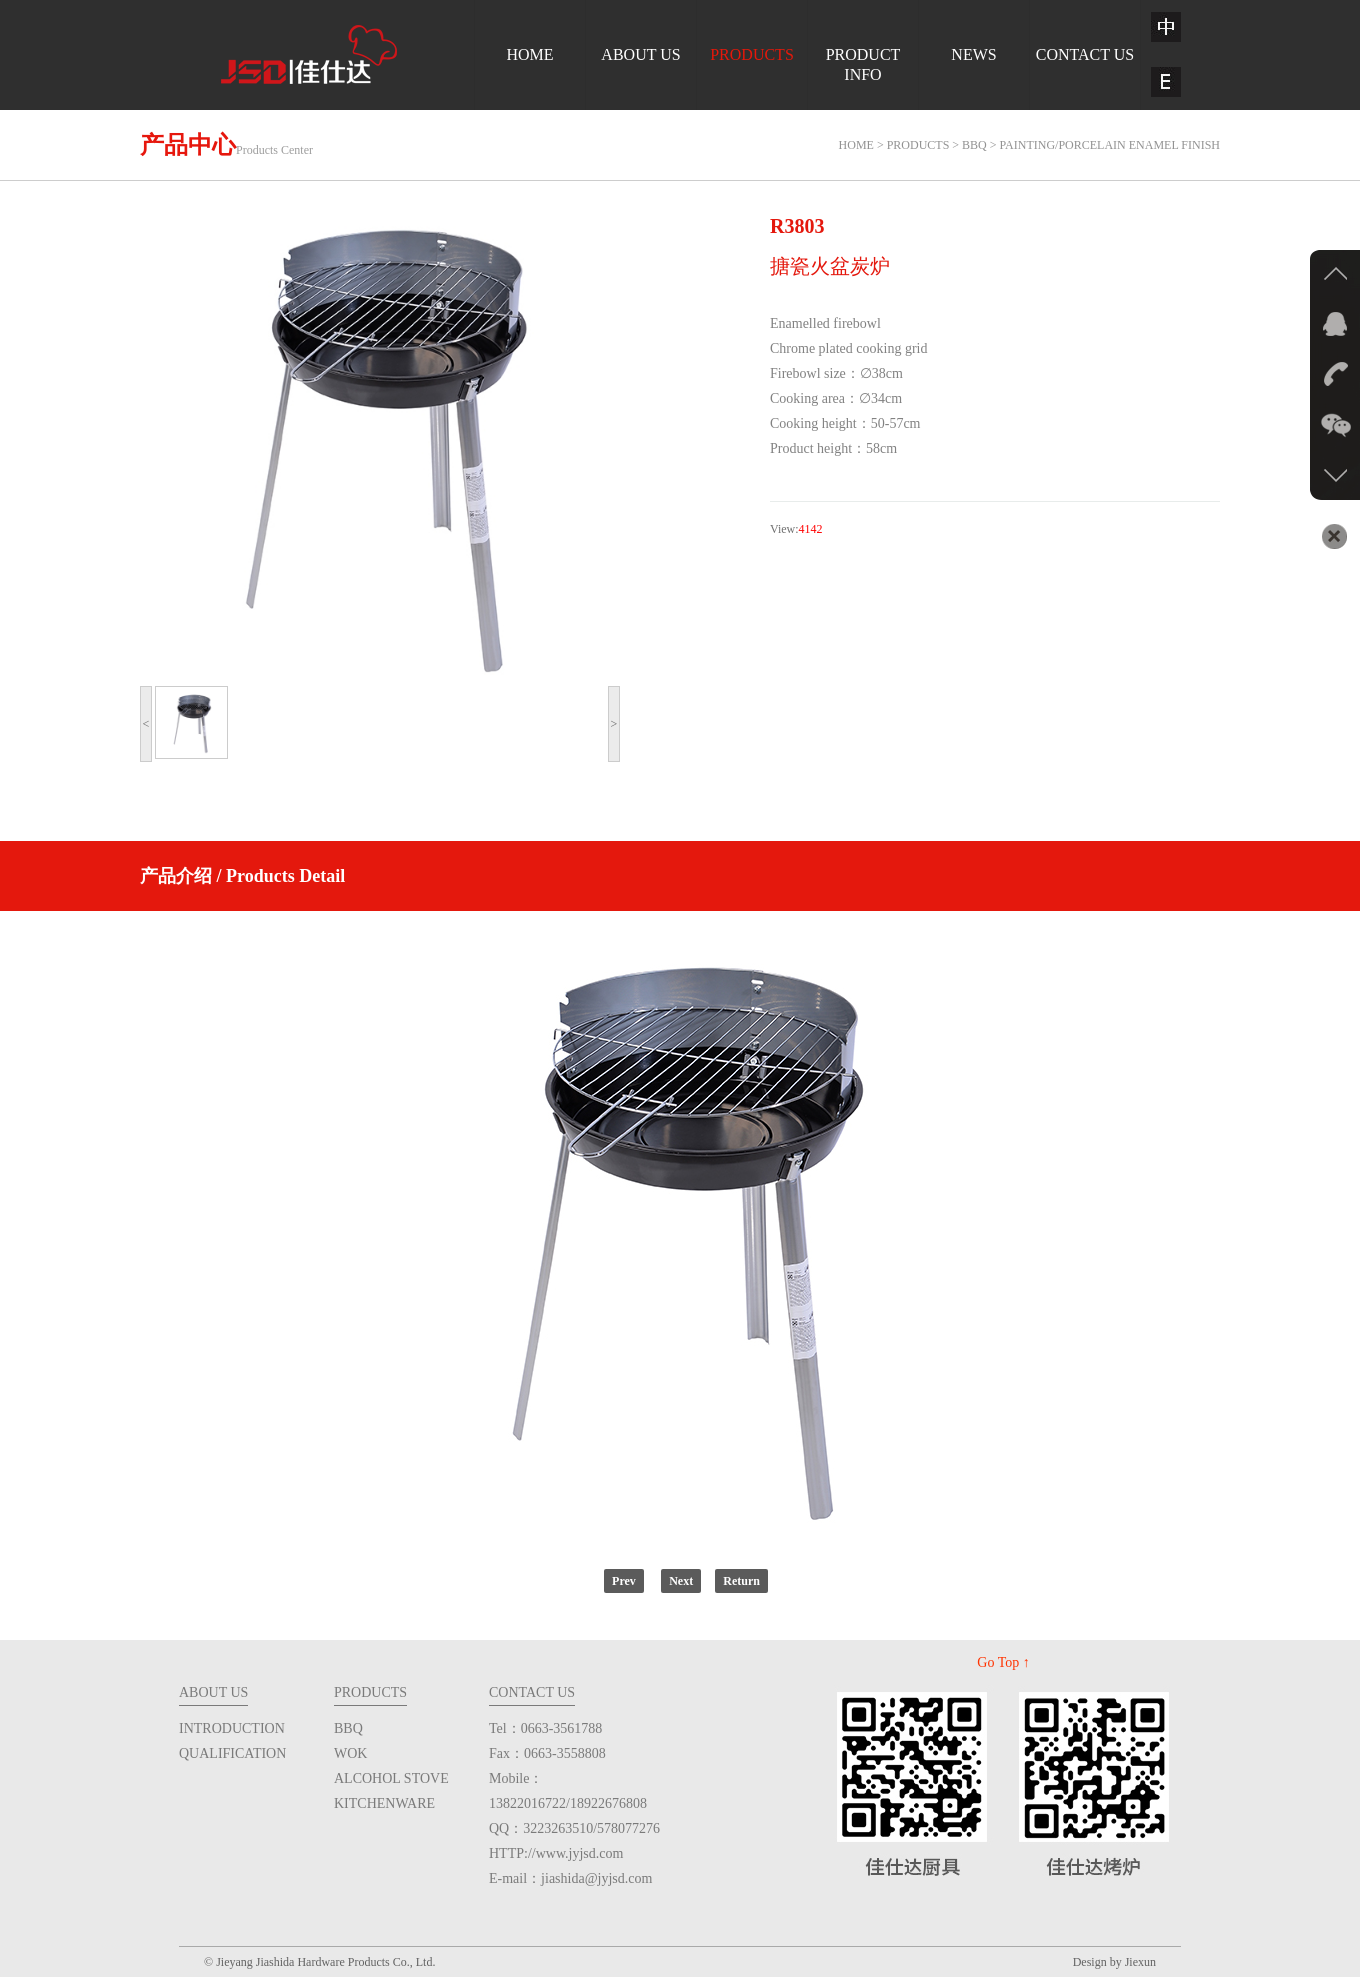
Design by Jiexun (1114, 1962)
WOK (350, 1753)
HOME (529, 54)
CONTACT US (1085, 54)
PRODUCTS (752, 54)
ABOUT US (640, 54)
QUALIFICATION (232, 1753)
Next (681, 1581)
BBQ (348, 1728)
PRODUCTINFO (863, 64)
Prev (624, 1581)
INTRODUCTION (232, 1728)
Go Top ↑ (1003, 1662)
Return (741, 1581)
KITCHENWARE (384, 1803)
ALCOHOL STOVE (391, 1778)
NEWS (973, 54)
